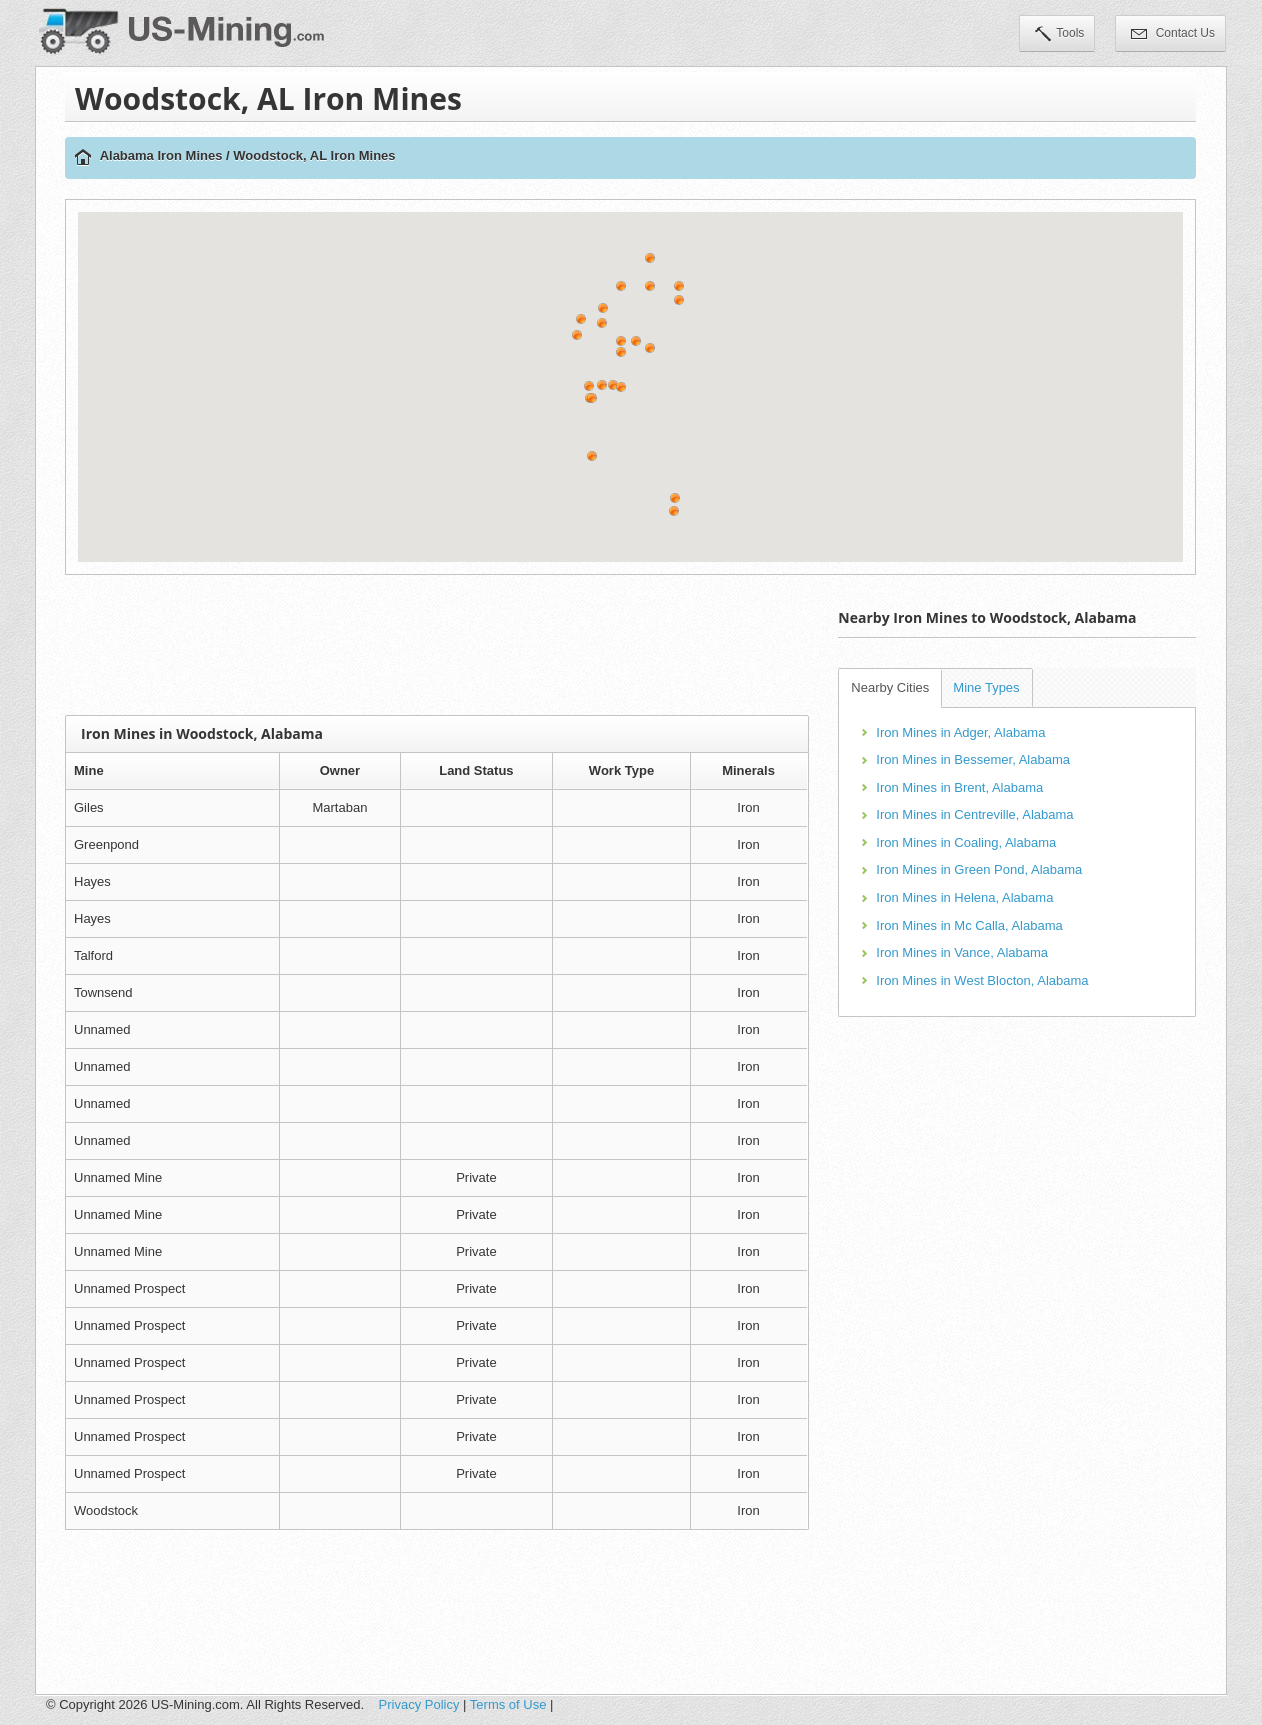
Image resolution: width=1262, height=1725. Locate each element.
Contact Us (1173, 35)
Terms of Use (508, 1704)
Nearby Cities (890, 687)
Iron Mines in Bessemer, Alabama (973, 759)
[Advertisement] (437, 645)
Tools (1059, 35)
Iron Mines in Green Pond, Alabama (979, 869)
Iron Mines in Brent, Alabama (959, 787)
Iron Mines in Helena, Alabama (964, 897)
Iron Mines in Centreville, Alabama (974, 814)
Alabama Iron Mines (161, 155)
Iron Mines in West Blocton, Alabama (982, 980)
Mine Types (986, 687)
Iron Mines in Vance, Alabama (962, 952)
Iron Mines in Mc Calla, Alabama (969, 925)
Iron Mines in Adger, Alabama (960, 732)
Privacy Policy (419, 1704)
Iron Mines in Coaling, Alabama (966, 842)
